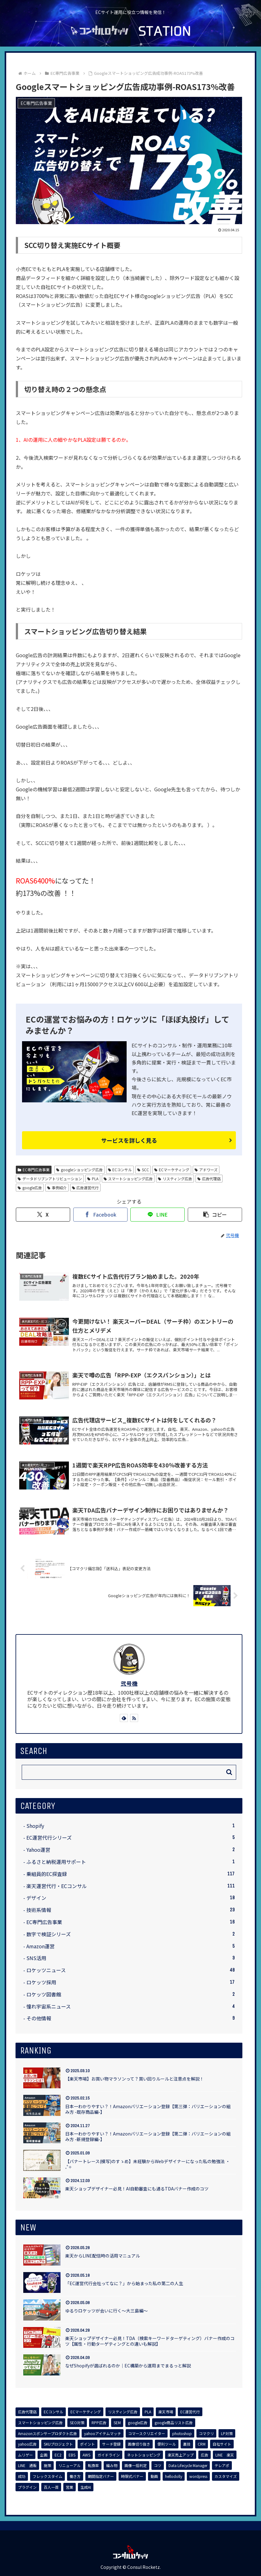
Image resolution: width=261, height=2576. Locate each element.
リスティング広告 (175, 1178)
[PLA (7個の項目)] (148, 2411)
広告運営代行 (85, 1187)
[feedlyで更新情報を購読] (124, 1718)
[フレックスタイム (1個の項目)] (47, 2476)
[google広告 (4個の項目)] (137, 2422)
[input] (129, 1772)
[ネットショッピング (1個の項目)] (143, 2455)
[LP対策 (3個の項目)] (226, 2433)
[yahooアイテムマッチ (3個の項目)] (103, 2433)
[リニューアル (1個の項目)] (69, 2465)
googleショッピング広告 (79, 1169)
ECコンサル (120, 1169)
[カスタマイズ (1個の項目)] (225, 2476)
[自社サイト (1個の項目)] (222, 2444)
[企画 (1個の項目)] (44, 2455)
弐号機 (129, 1683)
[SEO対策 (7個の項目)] (77, 2422)
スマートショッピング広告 (128, 1178)
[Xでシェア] (43, 1215)
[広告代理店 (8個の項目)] (27, 2411)
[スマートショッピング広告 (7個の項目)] (40, 2422)
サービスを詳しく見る (129, 1140)
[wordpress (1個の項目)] (198, 2476)
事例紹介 (57, 1187)
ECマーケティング (171, 1169)
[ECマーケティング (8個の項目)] (85, 2411)
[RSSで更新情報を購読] (134, 1718)
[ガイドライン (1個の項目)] (108, 2455)
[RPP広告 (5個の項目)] (99, 2422)
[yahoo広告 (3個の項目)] (27, 2444)
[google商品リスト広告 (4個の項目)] (173, 2422)
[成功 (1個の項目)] (22, 2476)
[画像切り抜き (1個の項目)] (139, 2444)
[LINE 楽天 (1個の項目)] (224, 2455)
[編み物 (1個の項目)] (112, 2465)
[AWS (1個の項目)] (86, 2455)
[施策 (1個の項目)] (47, 2465)
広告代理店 (209, 1178)
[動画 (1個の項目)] (154, 2476)
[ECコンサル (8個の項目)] (53, 2411)
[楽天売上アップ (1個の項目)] (180, 2455)
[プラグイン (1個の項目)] (27, 2487)
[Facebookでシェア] (100, 1215)
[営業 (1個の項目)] (69, 2487)
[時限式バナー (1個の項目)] (132, 2476)
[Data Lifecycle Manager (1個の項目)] (188, 2465)
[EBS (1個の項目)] (72, 2455)
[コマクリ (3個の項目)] (206, 2433)
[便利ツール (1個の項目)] (166, 2444)
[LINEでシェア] (157, 1215)
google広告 (30, 1187)
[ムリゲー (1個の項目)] (25, 2455)
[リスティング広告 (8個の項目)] (123, 2411)
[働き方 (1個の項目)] (75, 2476)
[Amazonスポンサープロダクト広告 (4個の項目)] (47, 2433)
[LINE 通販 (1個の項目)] (27, 2465)
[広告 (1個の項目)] (204, 2455)
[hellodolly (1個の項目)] (174, 2476)
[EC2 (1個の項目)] (58, 2455)
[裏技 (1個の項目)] (187, 2444)
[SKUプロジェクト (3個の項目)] (58, 2444)
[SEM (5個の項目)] (117, 2422)
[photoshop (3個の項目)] (182, 2433)
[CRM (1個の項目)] (201, 2444)
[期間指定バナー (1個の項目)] (100, 2476)
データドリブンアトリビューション (50, 1178)
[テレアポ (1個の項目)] (222, 2465)
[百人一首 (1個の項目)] (51, 2487)
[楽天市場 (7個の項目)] (166, 2411)
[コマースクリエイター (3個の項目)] (147, 2433)
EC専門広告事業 (34, 1169)
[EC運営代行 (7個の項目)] (190, 2411)
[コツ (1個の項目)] (157, 2465)
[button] (215, 1215)
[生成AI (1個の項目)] (85, 2487)
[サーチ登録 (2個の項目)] (111, 2444)
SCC (143, 1169)
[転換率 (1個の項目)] (93, 2465)
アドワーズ (206, 1169)
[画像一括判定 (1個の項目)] (135, 2465)
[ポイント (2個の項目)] (87, 2444)
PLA (92, 1178)
